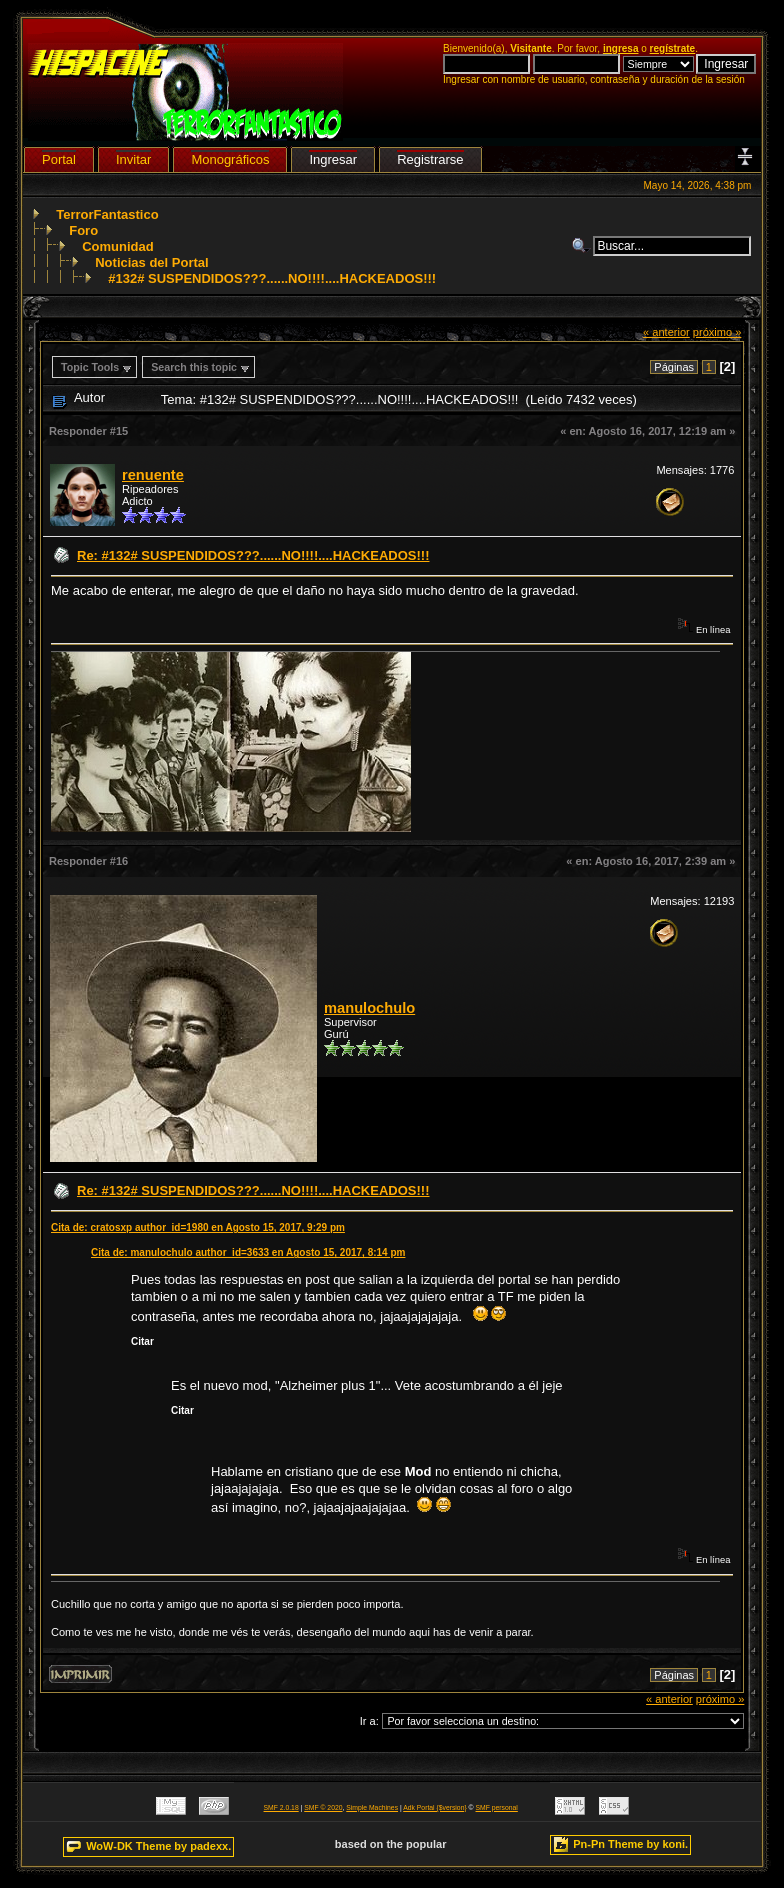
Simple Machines (372, 1807)
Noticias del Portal (151, 262)
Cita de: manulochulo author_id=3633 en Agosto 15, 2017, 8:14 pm (248, 1252)
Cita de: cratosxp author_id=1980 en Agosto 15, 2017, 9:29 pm (198, 1227)
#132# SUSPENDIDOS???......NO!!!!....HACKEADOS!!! (272, 278)
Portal (59, 159)
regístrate (673, 48)
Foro (83, 230)
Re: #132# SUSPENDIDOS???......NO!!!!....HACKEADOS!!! (253, 555)
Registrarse (430, 159)
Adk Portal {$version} (434, 1807)
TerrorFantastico (107, 214)
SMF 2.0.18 (281, 1807)
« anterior (666, 332)
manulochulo (369, 1008)
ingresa (621, 48)
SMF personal (497, 1807)
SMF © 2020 (323, 1807)
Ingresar (333, 159)
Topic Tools (90, 367)
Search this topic (194, 367)
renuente (153, 475)
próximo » (717, 332)
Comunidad (118, 246)
